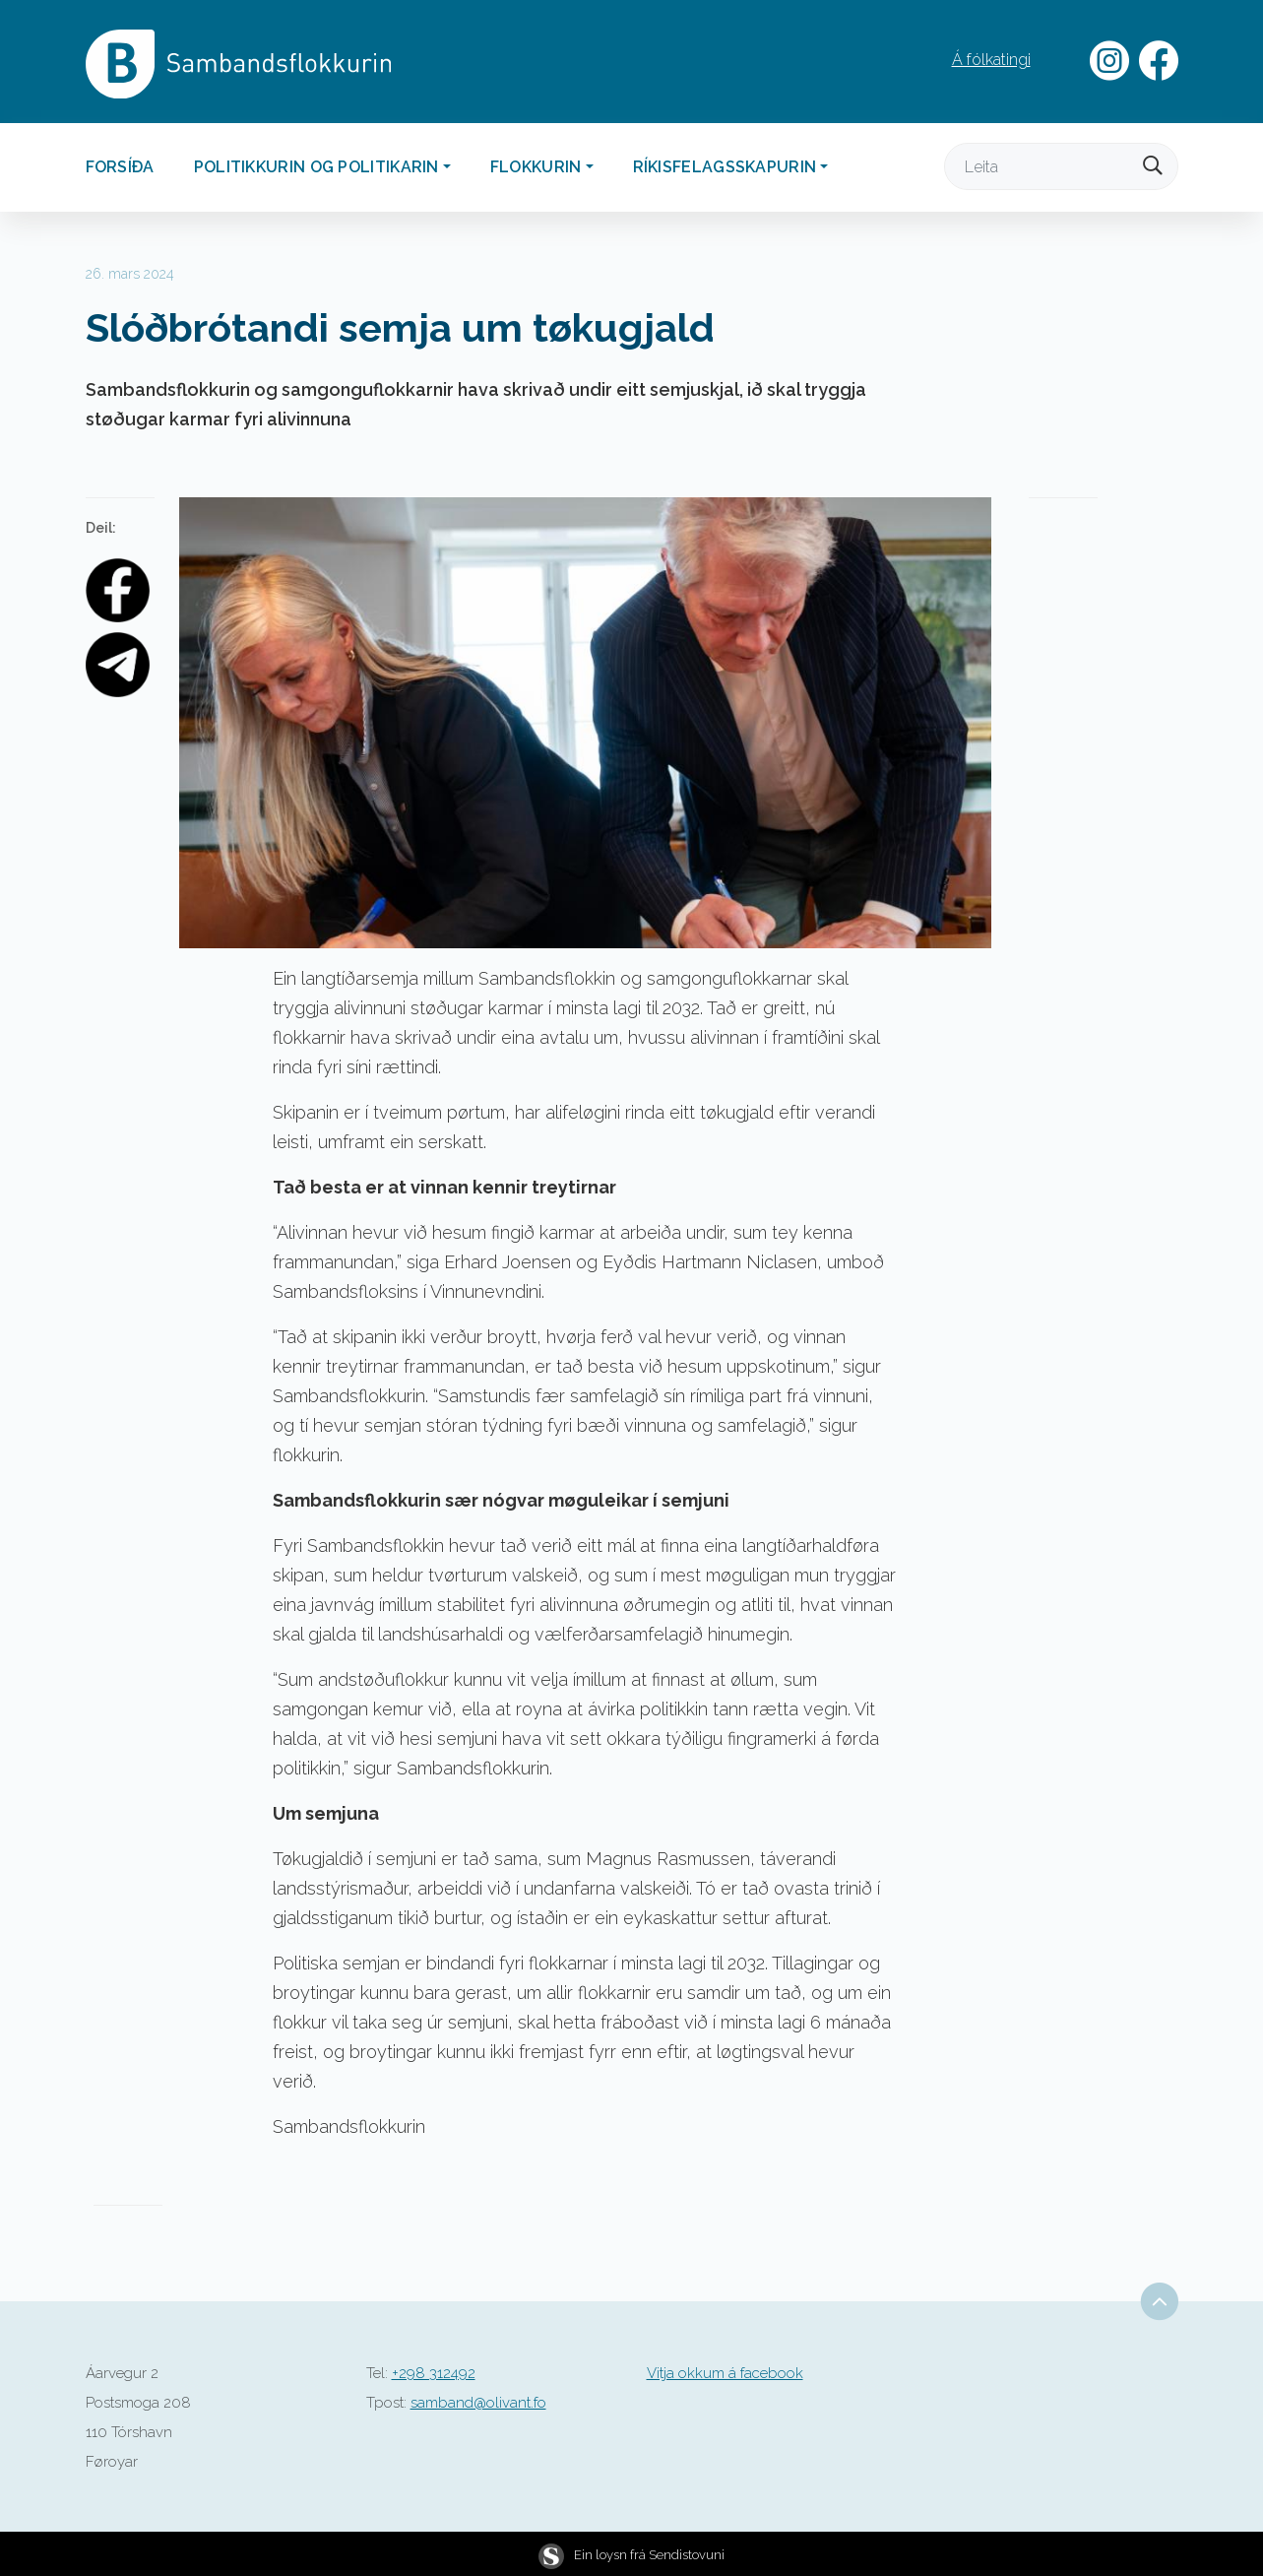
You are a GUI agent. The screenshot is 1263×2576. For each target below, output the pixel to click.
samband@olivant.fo (478, 2403)
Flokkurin (536, 167)
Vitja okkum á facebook (725, 2373)
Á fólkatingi (991, 59)
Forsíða (120, 167)
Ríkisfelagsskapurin (725, 167)
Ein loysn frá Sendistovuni (631, 2554)
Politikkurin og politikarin (316, 167)
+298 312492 (433, 2373)
